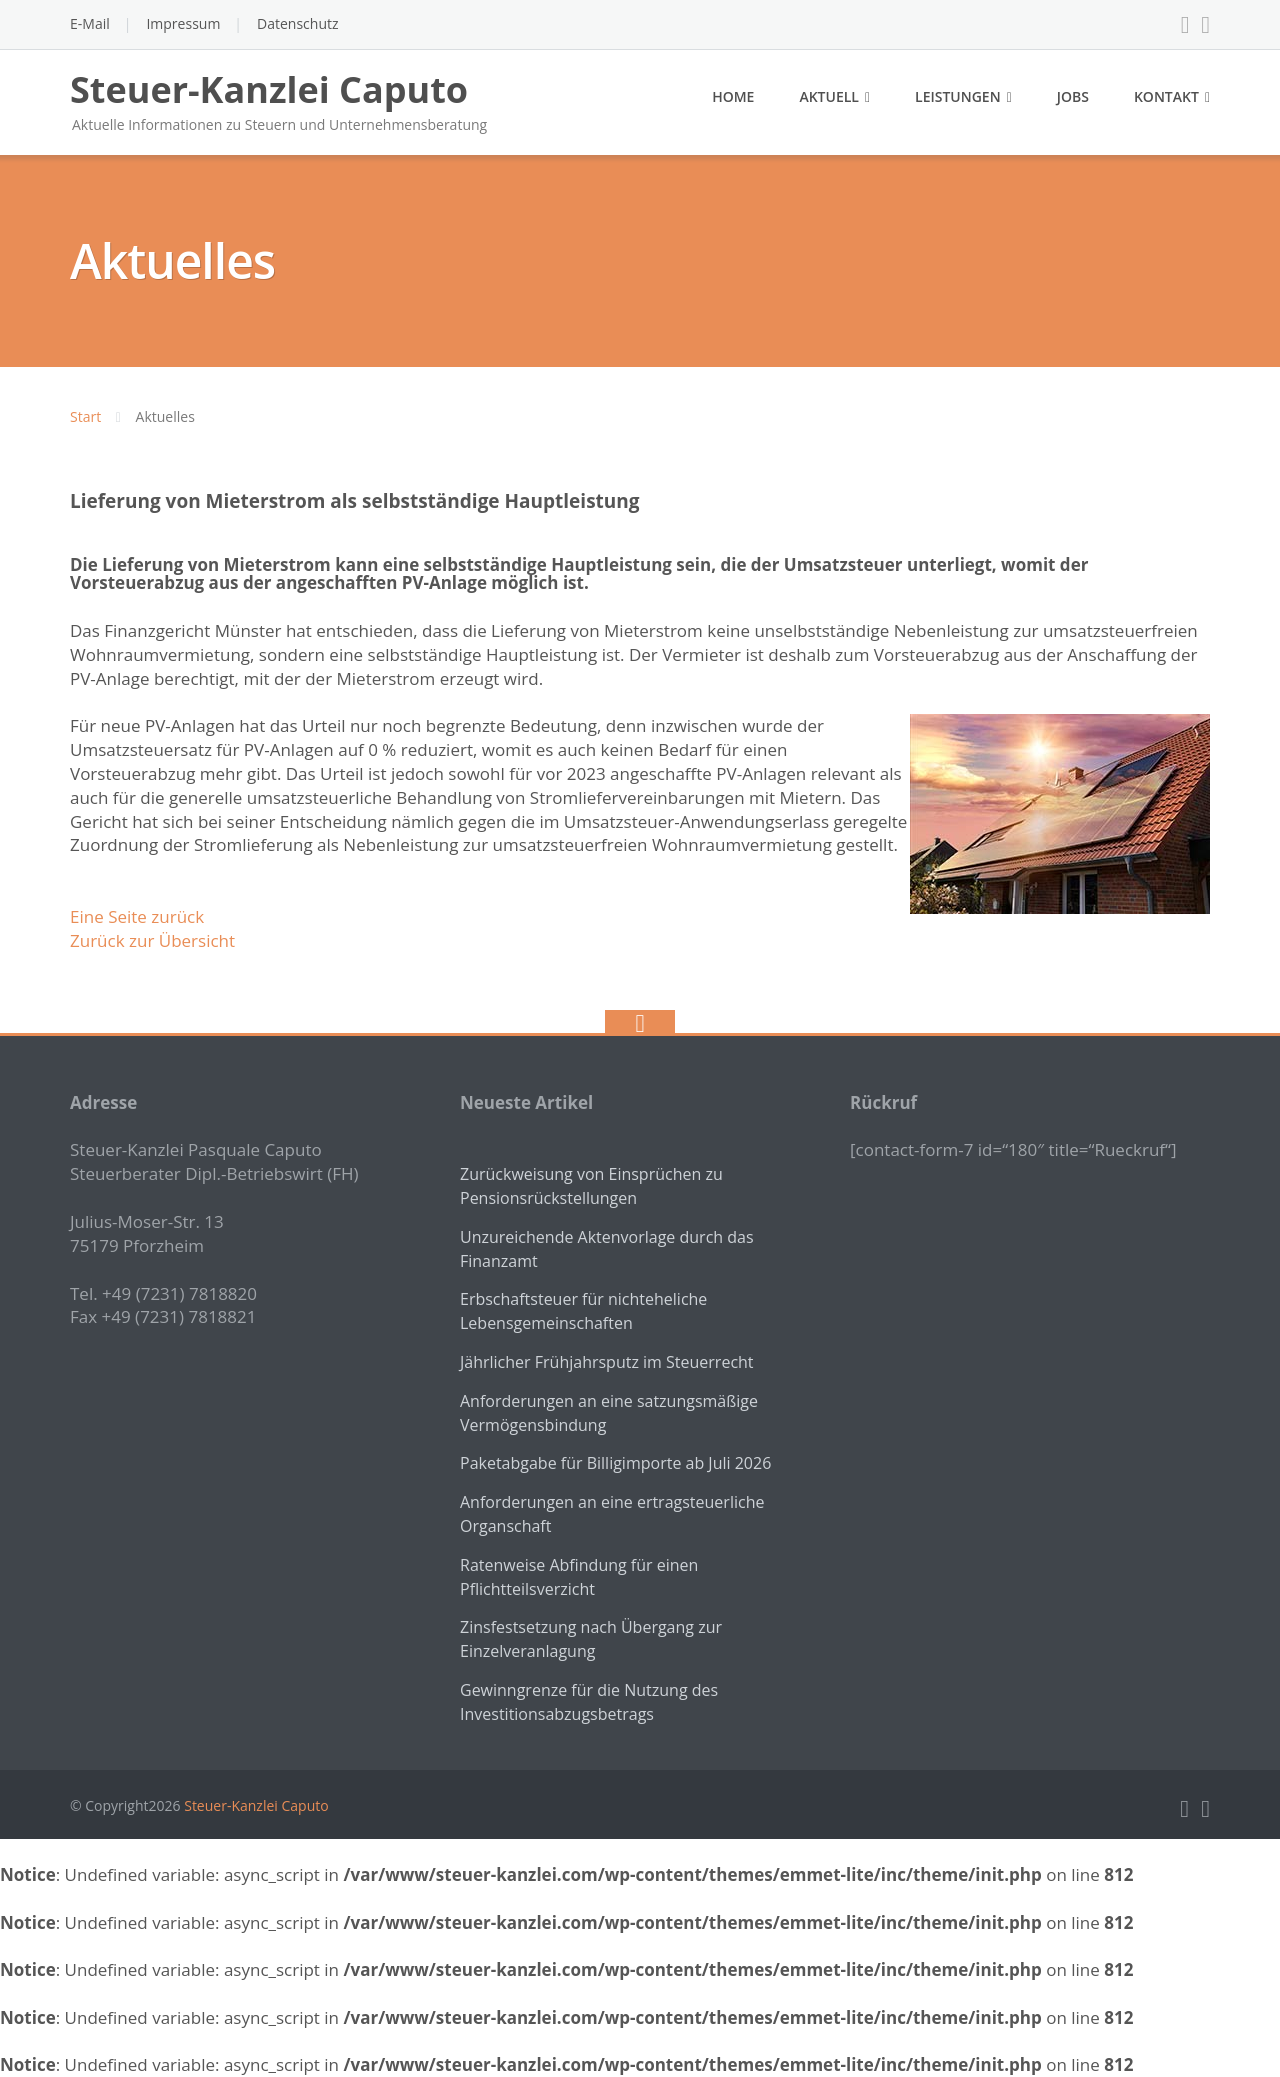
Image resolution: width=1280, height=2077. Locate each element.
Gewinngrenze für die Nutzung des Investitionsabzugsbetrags (589, 1702)
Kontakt (1166, 96)
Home (733, 96)
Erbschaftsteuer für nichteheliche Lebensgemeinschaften (583, 1311)
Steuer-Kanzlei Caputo (256, 1805)
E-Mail (90, 23)
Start (85, 416)
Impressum (183, 23)
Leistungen (958, 96)
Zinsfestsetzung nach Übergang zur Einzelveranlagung (591, 1639)
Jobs (1073, 96)
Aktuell (829, 96)
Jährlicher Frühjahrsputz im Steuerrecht (607, 1362)
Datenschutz (297, 23)
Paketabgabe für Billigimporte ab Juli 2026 (615, 1463)
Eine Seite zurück (137, 916)
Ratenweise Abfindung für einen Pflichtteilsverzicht (579, 1577)
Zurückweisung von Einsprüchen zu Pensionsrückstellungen (591, 1186)
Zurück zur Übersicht (152, 940)
